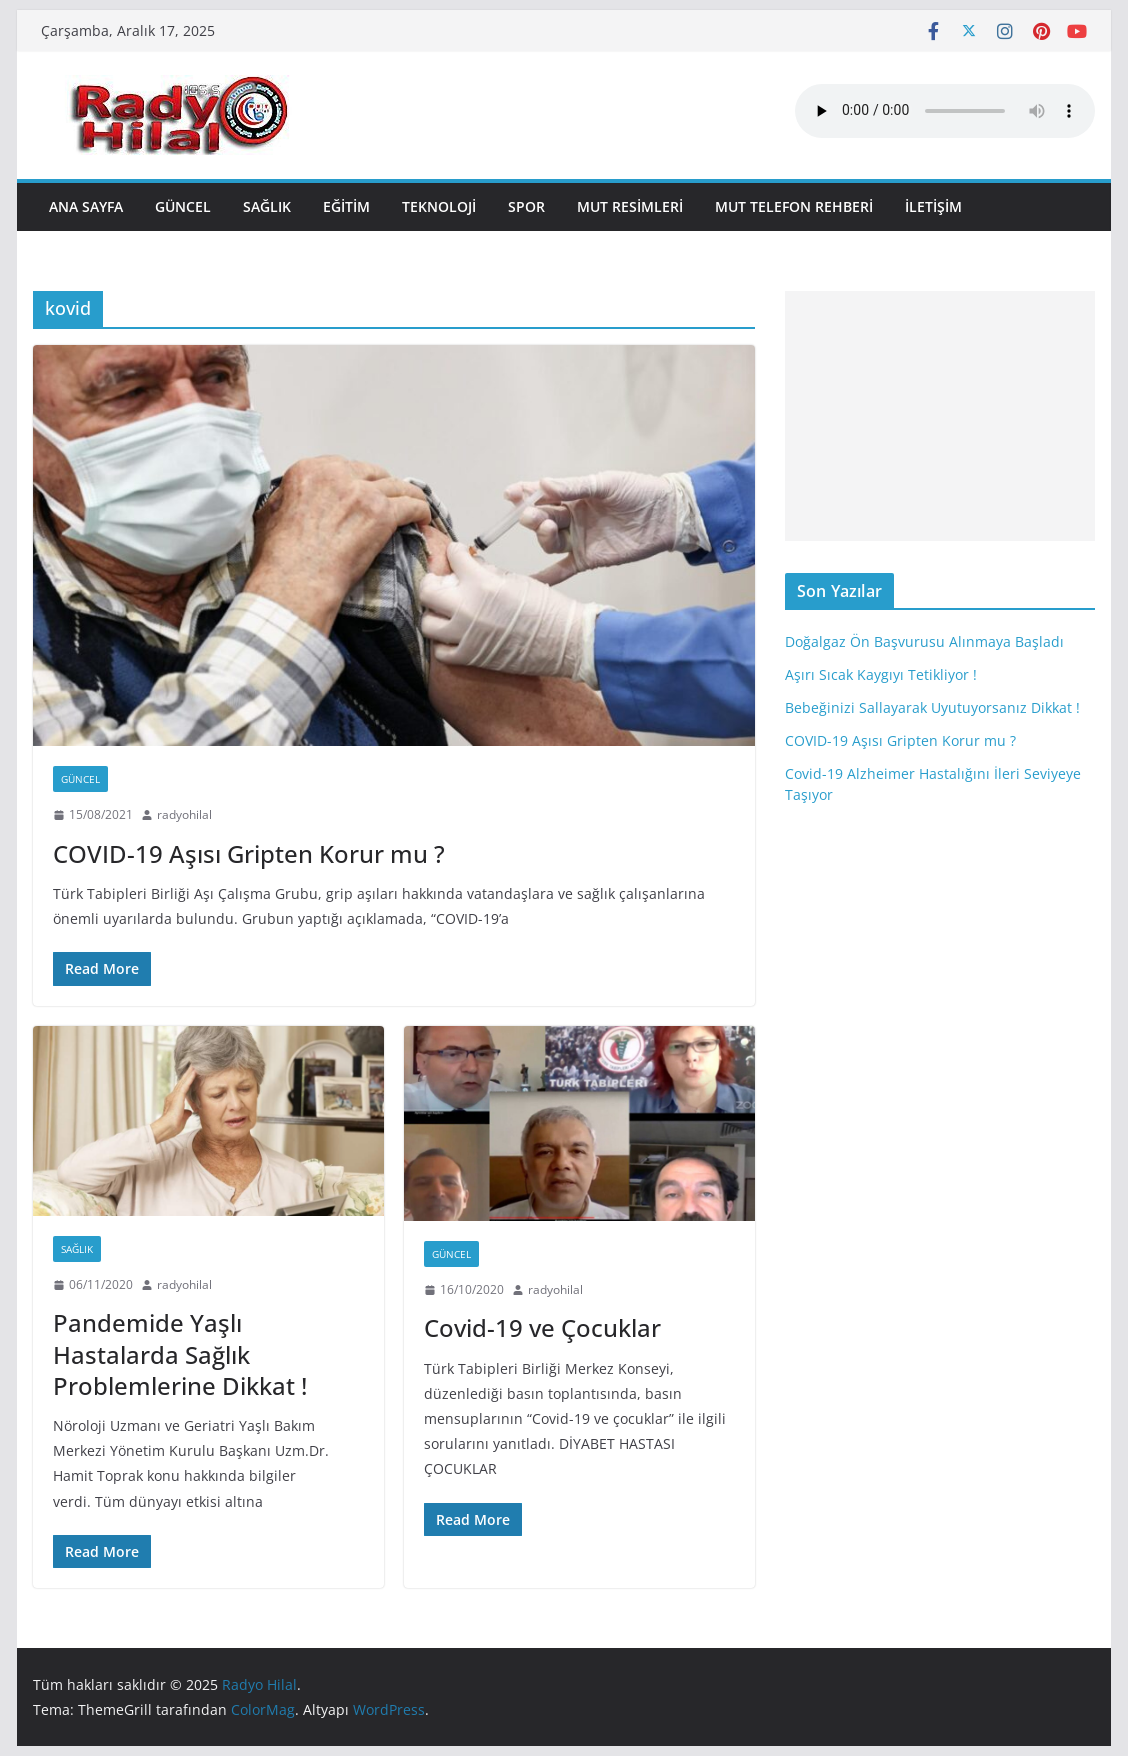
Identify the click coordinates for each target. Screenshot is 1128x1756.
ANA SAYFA (86, 206)
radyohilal (184, 814)
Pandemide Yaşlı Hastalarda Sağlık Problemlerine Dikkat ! (180, 1353)
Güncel (183, 206)
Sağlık (267, 206)
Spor (526, 206)
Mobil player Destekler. (945, 111)
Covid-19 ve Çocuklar (542, 1327)
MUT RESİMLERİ (630, 206)
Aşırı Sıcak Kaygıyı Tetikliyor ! (881, 674)
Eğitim (346, 206)
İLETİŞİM (933, 206)
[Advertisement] (940, 416)
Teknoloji (439, 206)
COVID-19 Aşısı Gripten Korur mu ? (249, 853)
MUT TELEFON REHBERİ (794, 206)
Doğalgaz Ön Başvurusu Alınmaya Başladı (924, 641)
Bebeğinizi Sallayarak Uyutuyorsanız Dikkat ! (932, 707)
